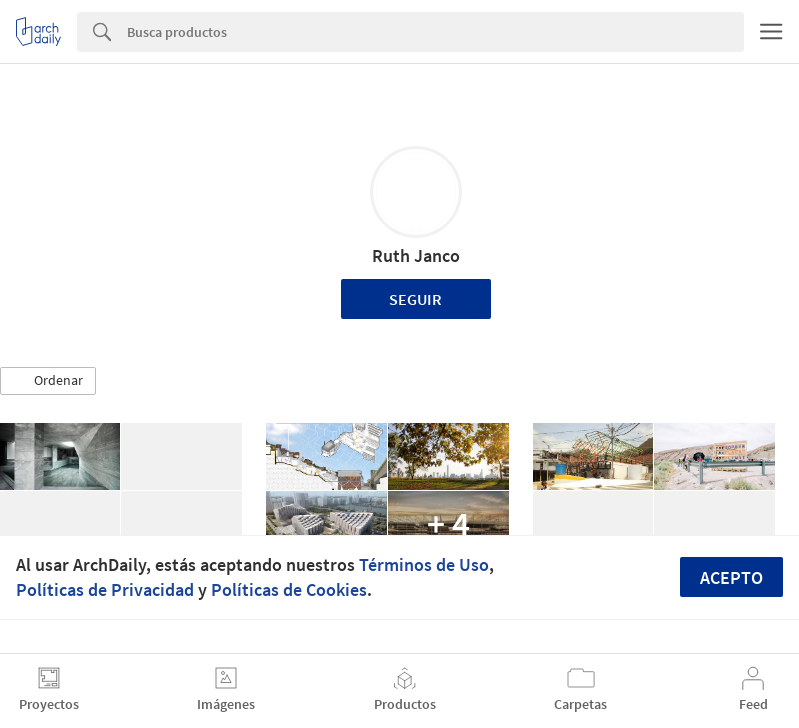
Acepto (731, 577)
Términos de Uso (424, 564)
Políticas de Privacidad (105, 589)
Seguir (415, 299)
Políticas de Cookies (289, 589)
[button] (48, 381)
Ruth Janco (416, 255)
